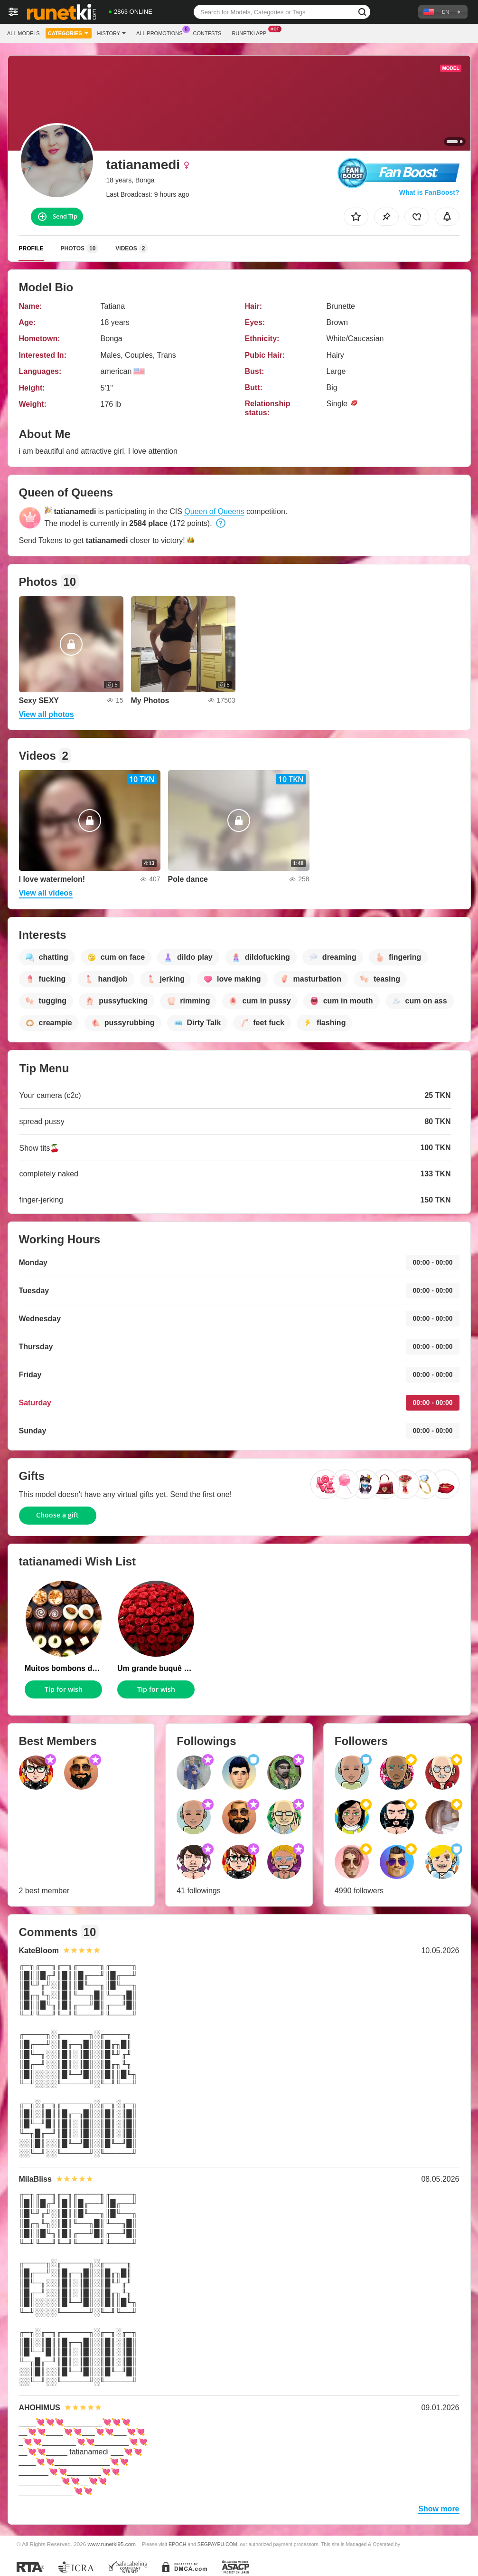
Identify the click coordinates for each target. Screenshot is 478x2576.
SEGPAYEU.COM (217, 2544)
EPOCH (177, 2544)
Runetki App (251, 32)
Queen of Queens (214, 511)
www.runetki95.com (112, 2544)
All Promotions (161, 32)
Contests (207, 33)
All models (23, 33)
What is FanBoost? (429, 192)
